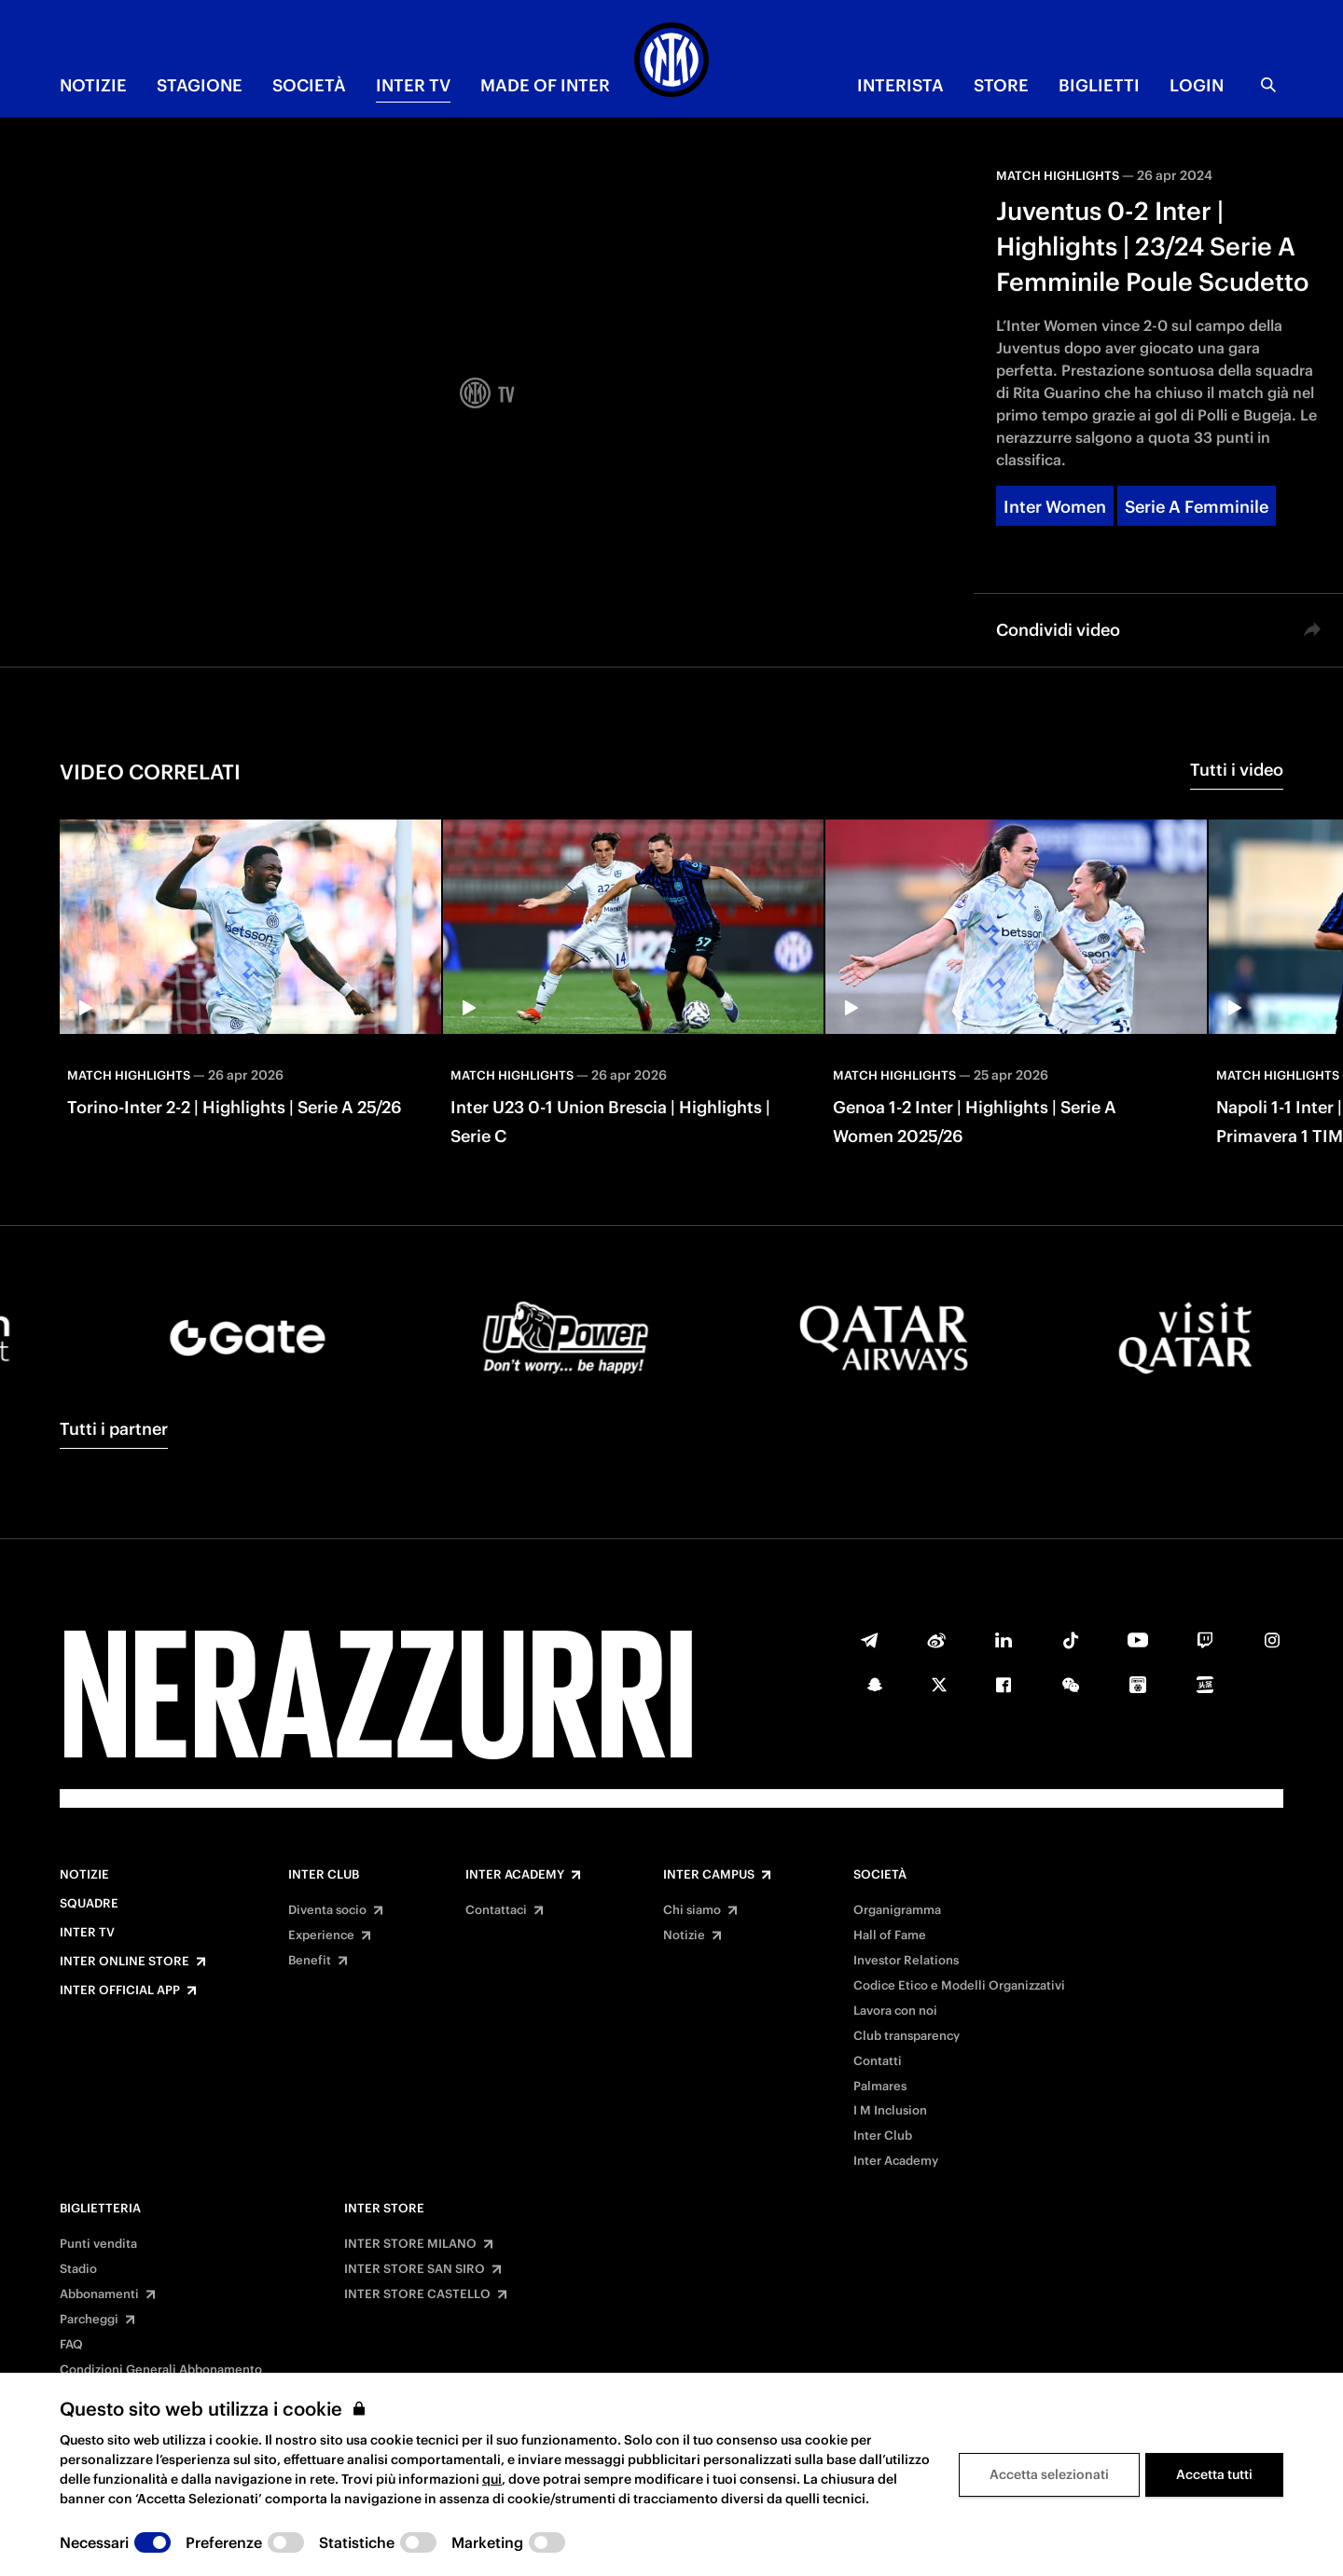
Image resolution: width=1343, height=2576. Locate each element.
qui (492, 2479)
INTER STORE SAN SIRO (414, 2269)
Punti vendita (98, 2244)
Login (1197, 85)
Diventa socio (327, 1910)
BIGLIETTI (1099, 85)
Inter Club (323, 1874)
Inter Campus (709, 1874)
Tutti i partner (114, 1429)
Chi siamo (692, 1910)
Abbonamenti (99, 2294)
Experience (321, 1935)
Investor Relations (906, 1960)
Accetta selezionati (1049, 2474)
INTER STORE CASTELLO (417, 2294)
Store (1001, 85)
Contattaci (496, 1910)
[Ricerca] (1268, 85)
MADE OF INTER (545, 85)
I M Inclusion (890, 2110)
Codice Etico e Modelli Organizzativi (959, 1985)
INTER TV (413, 85)
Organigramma (897, 1910)
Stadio (78, 2269)
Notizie (84, 1874)
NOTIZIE (93, 85)
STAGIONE (199, 85)
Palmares (880, 2086)
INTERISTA (900, 85)
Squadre (89, 1903)
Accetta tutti (1214, 2474)
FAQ (71, 2344)
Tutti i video (1236, 769)
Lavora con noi (895, 2011)
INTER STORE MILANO (410, 2244)
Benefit (309, 1960)
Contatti (877, 2061)
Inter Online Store (124, 1961)
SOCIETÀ (309, 85)
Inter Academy (514, 1874)
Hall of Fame (889, 1935)
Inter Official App (120, 1990)
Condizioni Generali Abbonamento (161, 2369)
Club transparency (906, 2036)
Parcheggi (89, 2319)
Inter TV (87, 1932)
